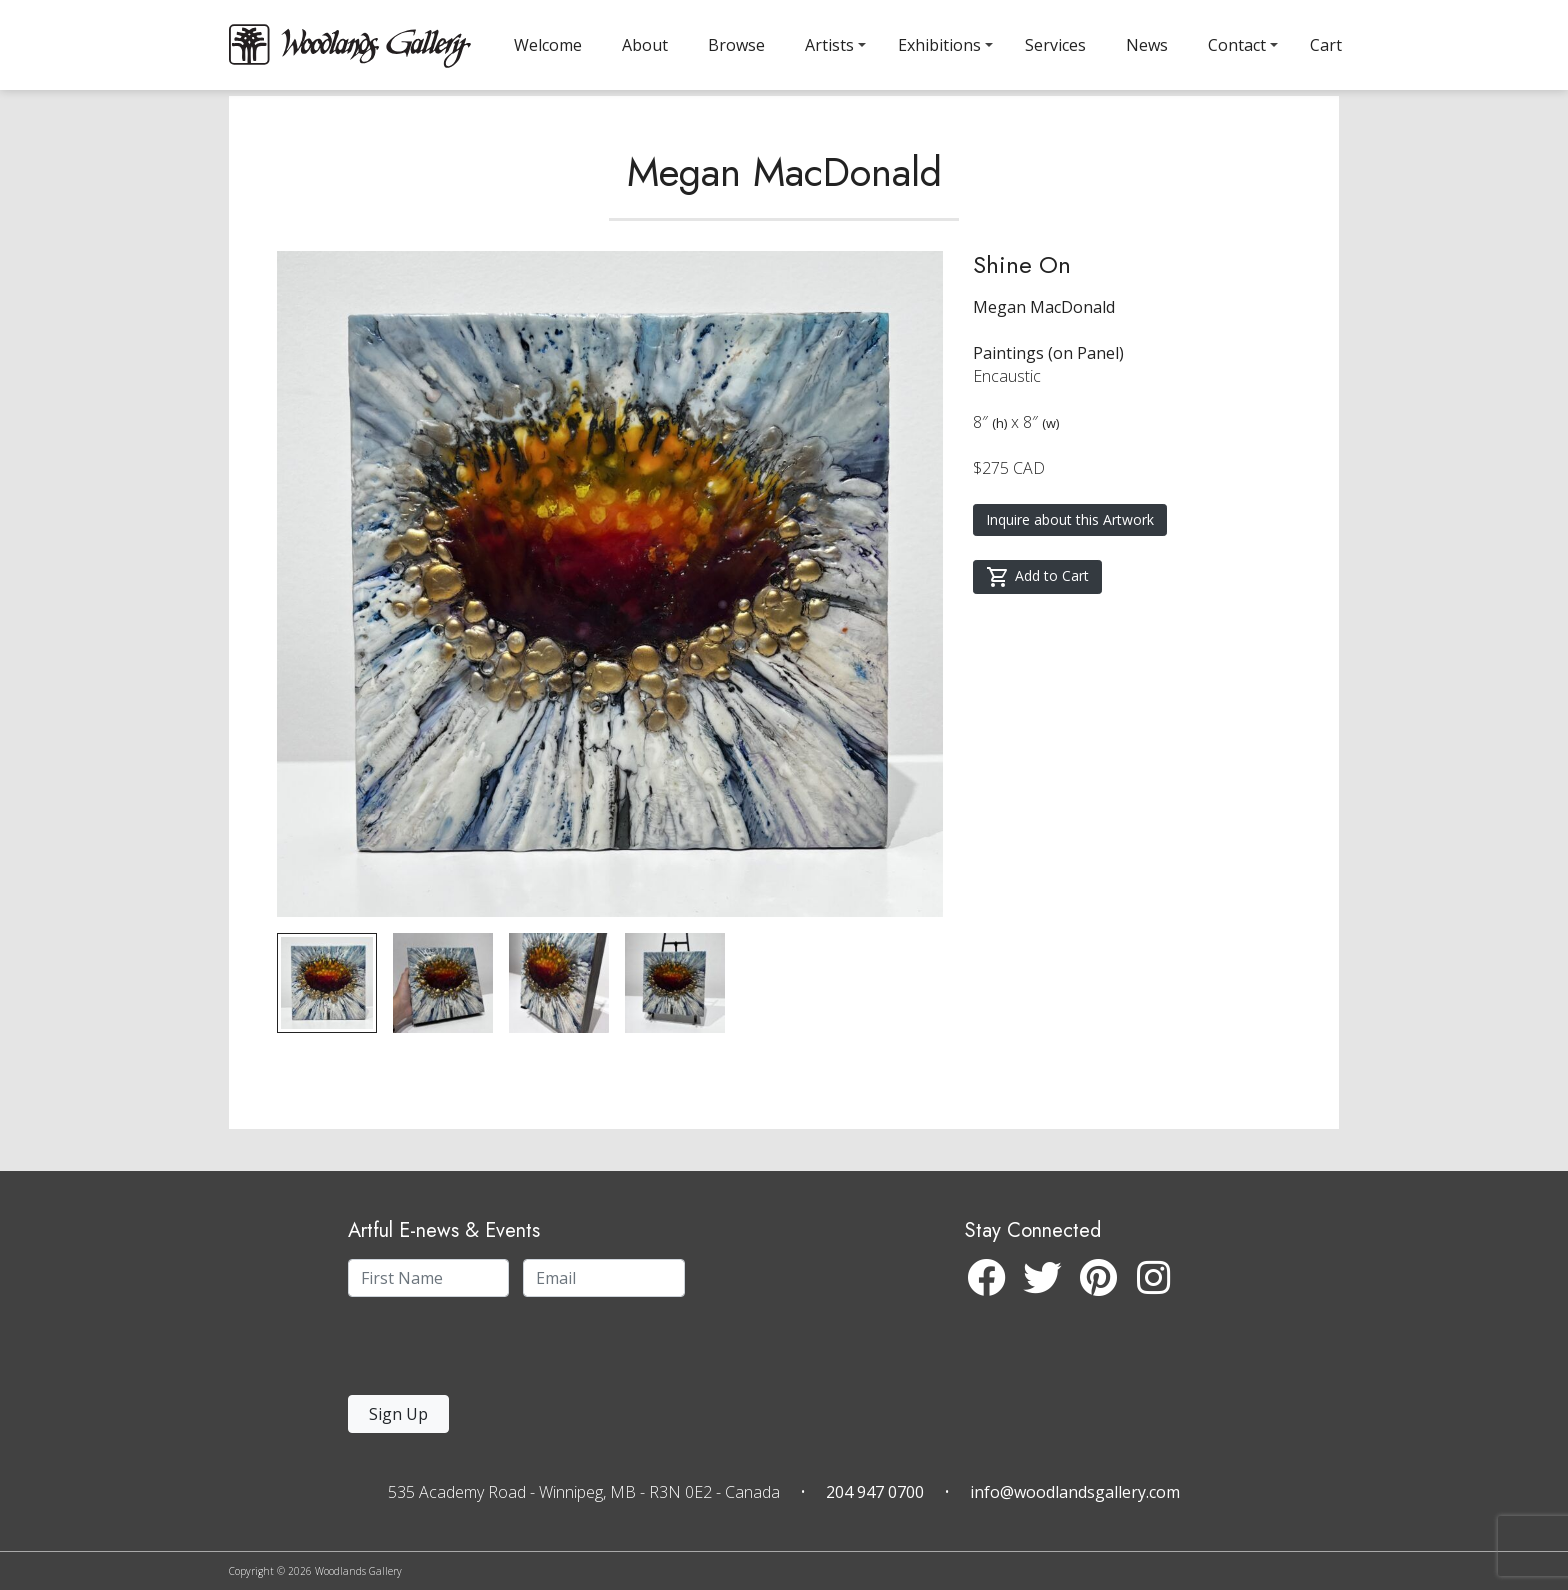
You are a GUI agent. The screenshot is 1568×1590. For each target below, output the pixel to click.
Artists (829, 45)
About (645, 45)
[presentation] (471, 1351)
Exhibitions (939, 45)
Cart (1326, 45)
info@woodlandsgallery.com (1075, 1492)
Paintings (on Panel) (1048, 395)
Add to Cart (1037, 619)
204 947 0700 (875, 1492)
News (1147, 45)
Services (1055, 45)
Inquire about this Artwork (1070, 561)
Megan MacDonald (784, 214)
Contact (1237, 45)
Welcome (548, 45)
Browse (736, 45)
